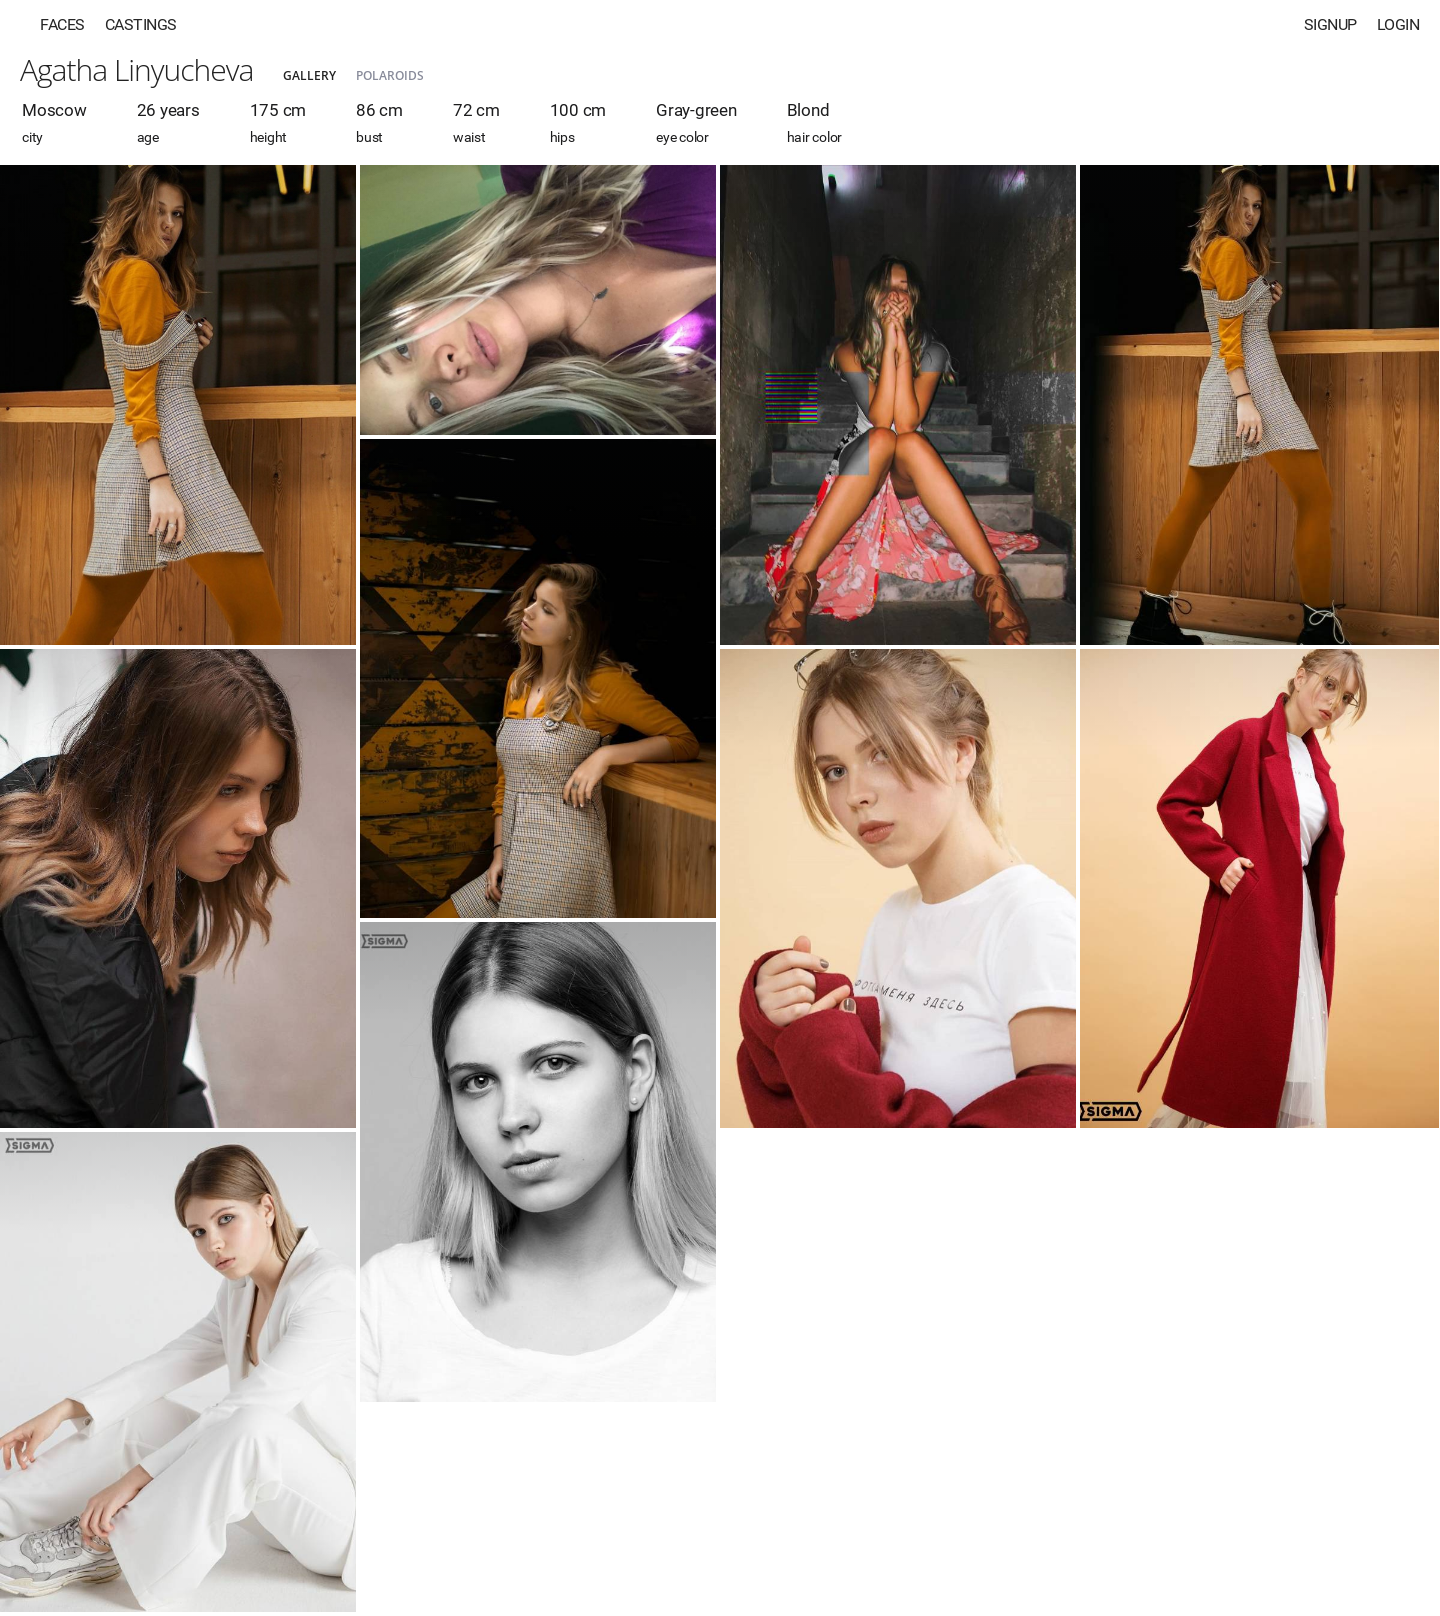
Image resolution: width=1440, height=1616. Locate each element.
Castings (141, 24)
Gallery (309, 75)
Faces (62, 24)
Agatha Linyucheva (136, 69)
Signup (1330, 24)
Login (1398, 24)
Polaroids (390, 75)
